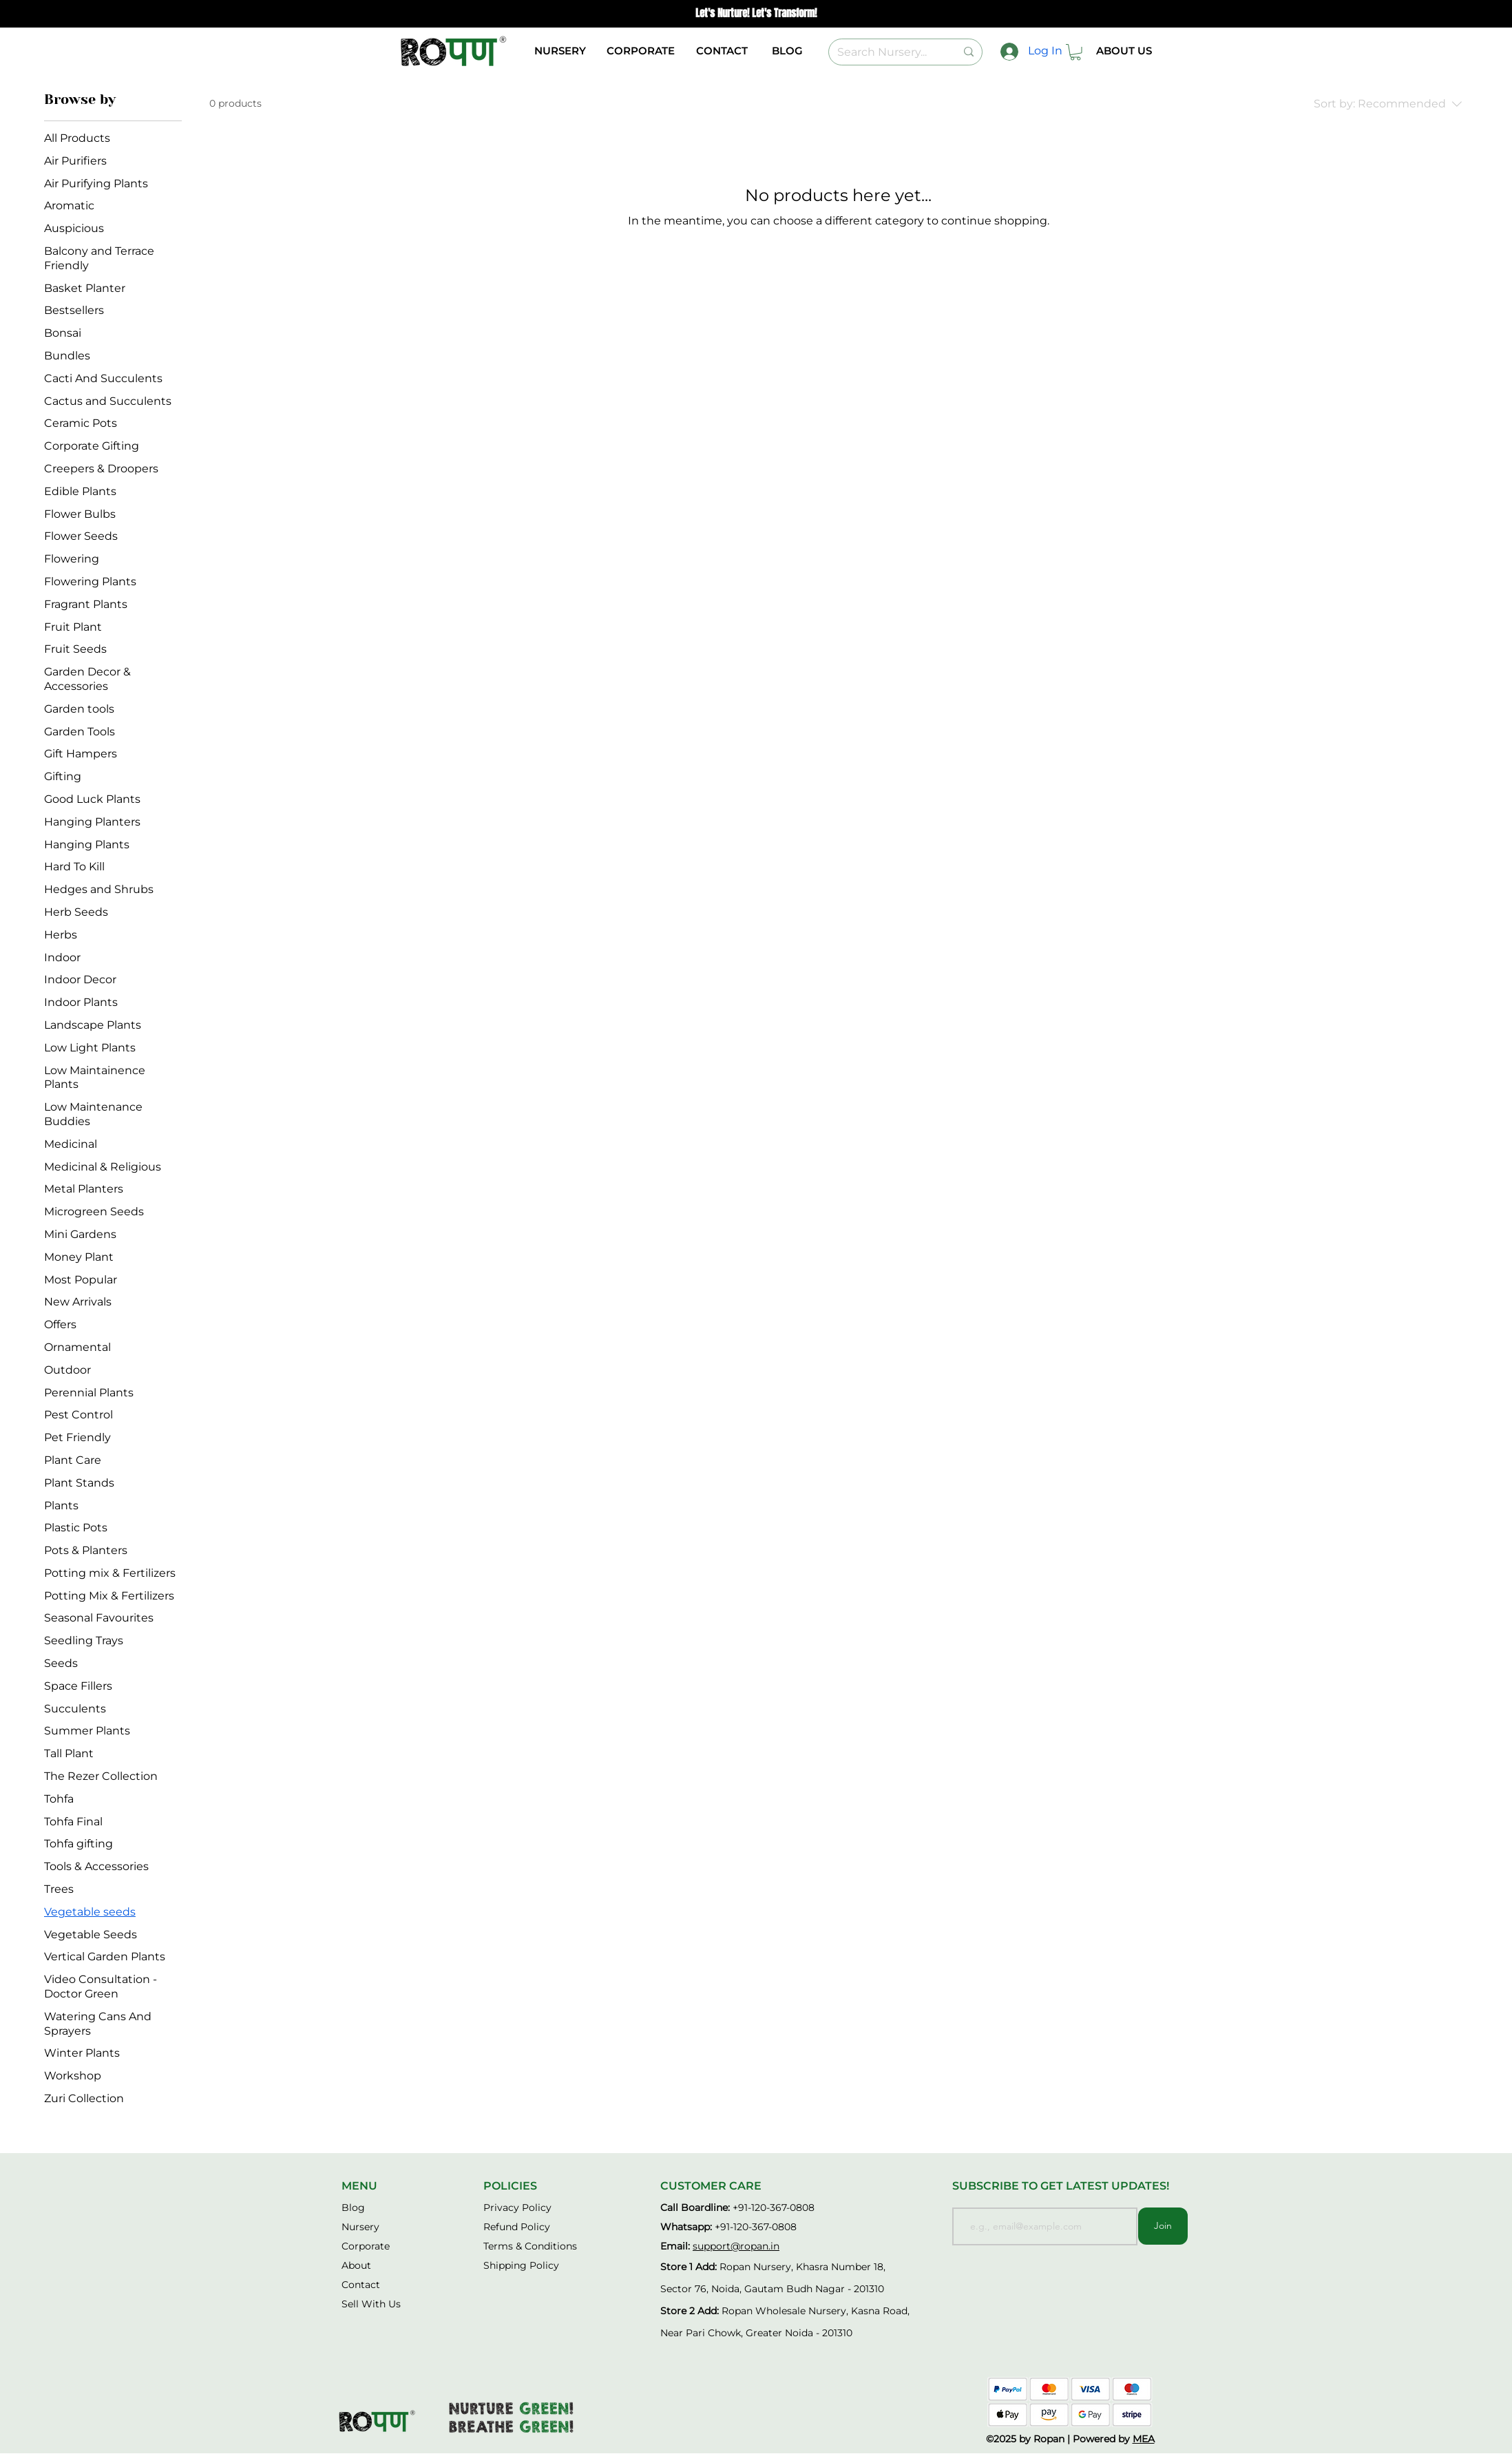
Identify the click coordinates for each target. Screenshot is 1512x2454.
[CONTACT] (721, 51)
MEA (1144, 2439)
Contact (361, 2284)
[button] (1075, 52)
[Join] (1163, 2226)
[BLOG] (787, 51)
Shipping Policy (521, 2265)
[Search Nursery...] (886, 52)
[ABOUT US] (1123, 51)
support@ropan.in (736, 2246)
